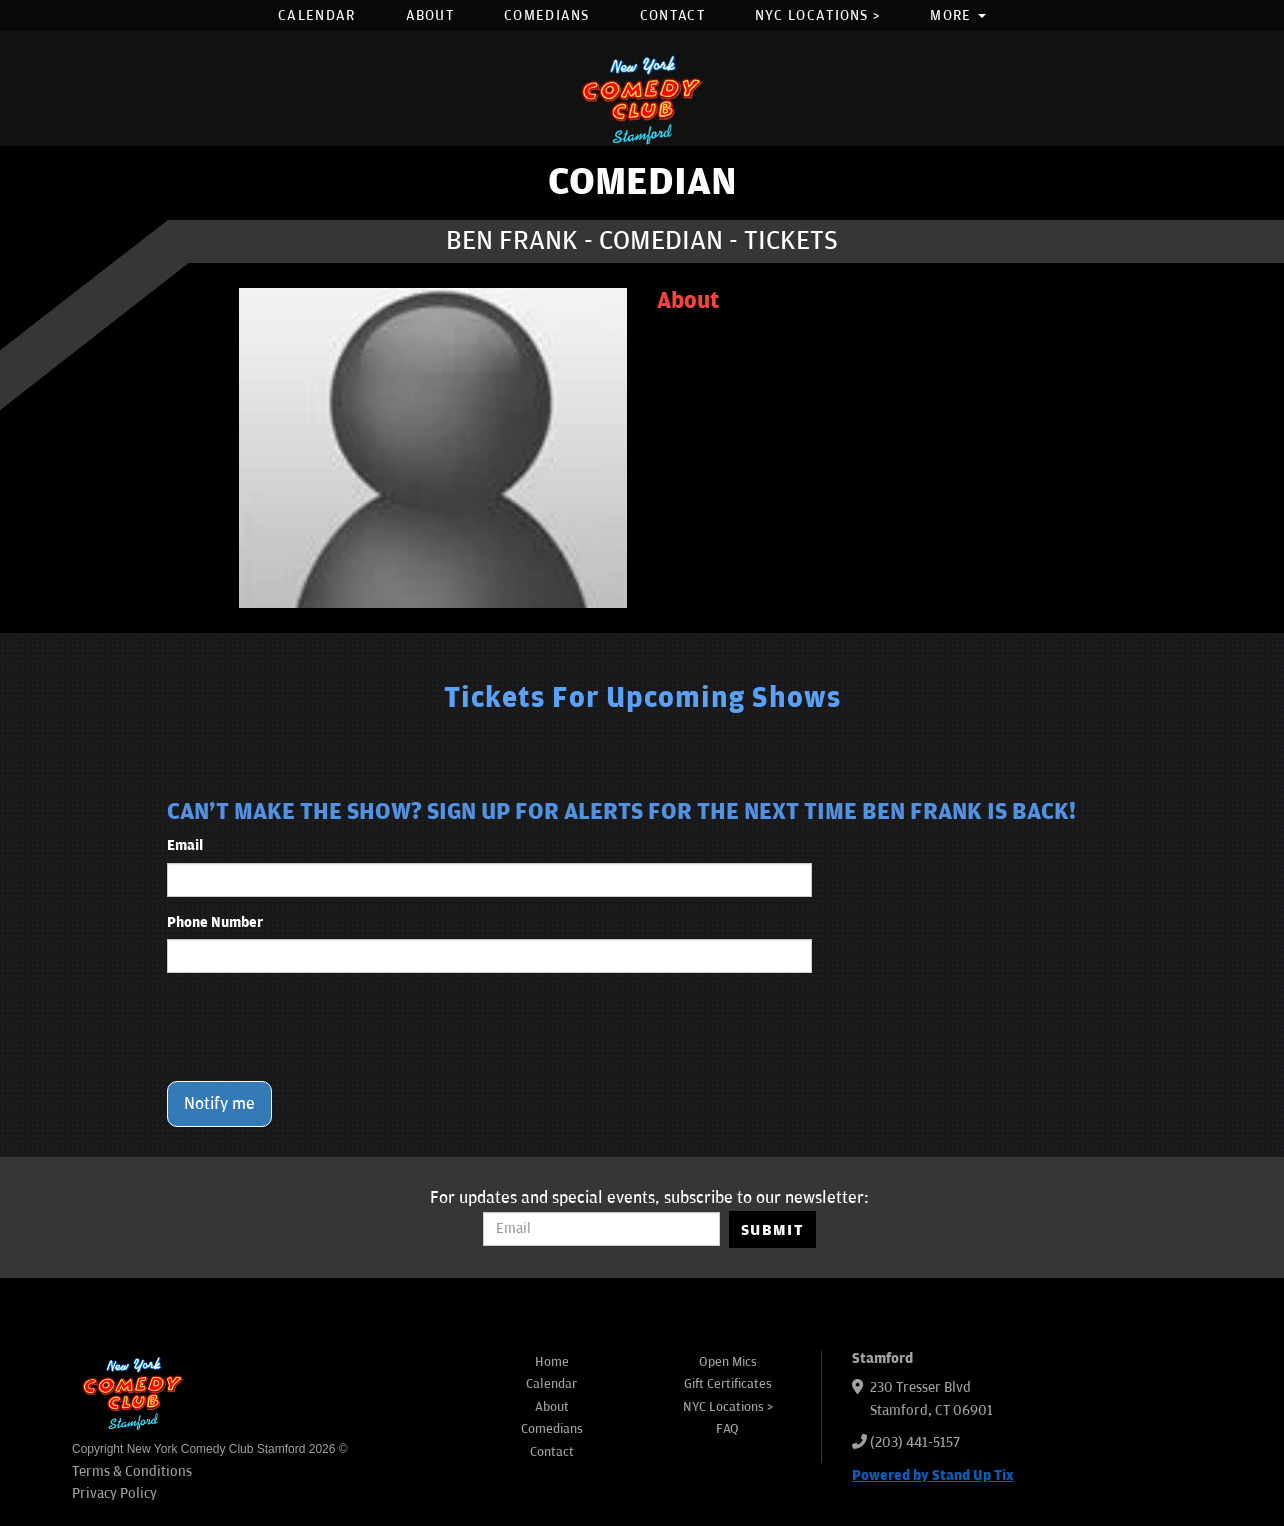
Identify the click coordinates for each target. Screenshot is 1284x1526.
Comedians (547, 15)
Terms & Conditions (132, 1471)
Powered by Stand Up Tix (933, 1475)
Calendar (316, 15)
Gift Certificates (728, 1384)
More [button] (958, 15)
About (430, 15)
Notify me (219, 1104)
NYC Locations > (818, 15)
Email (185, 845)
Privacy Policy (114, 1493)
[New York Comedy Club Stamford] (642, 99)
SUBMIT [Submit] (772, 1230)
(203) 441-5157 (915, 1442)
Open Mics (728, 1362)
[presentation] (319, 1027)
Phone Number (215, 922)
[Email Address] (601, 1229)
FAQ (727, 1429)
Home (552, 1362)
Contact (672, 15)
